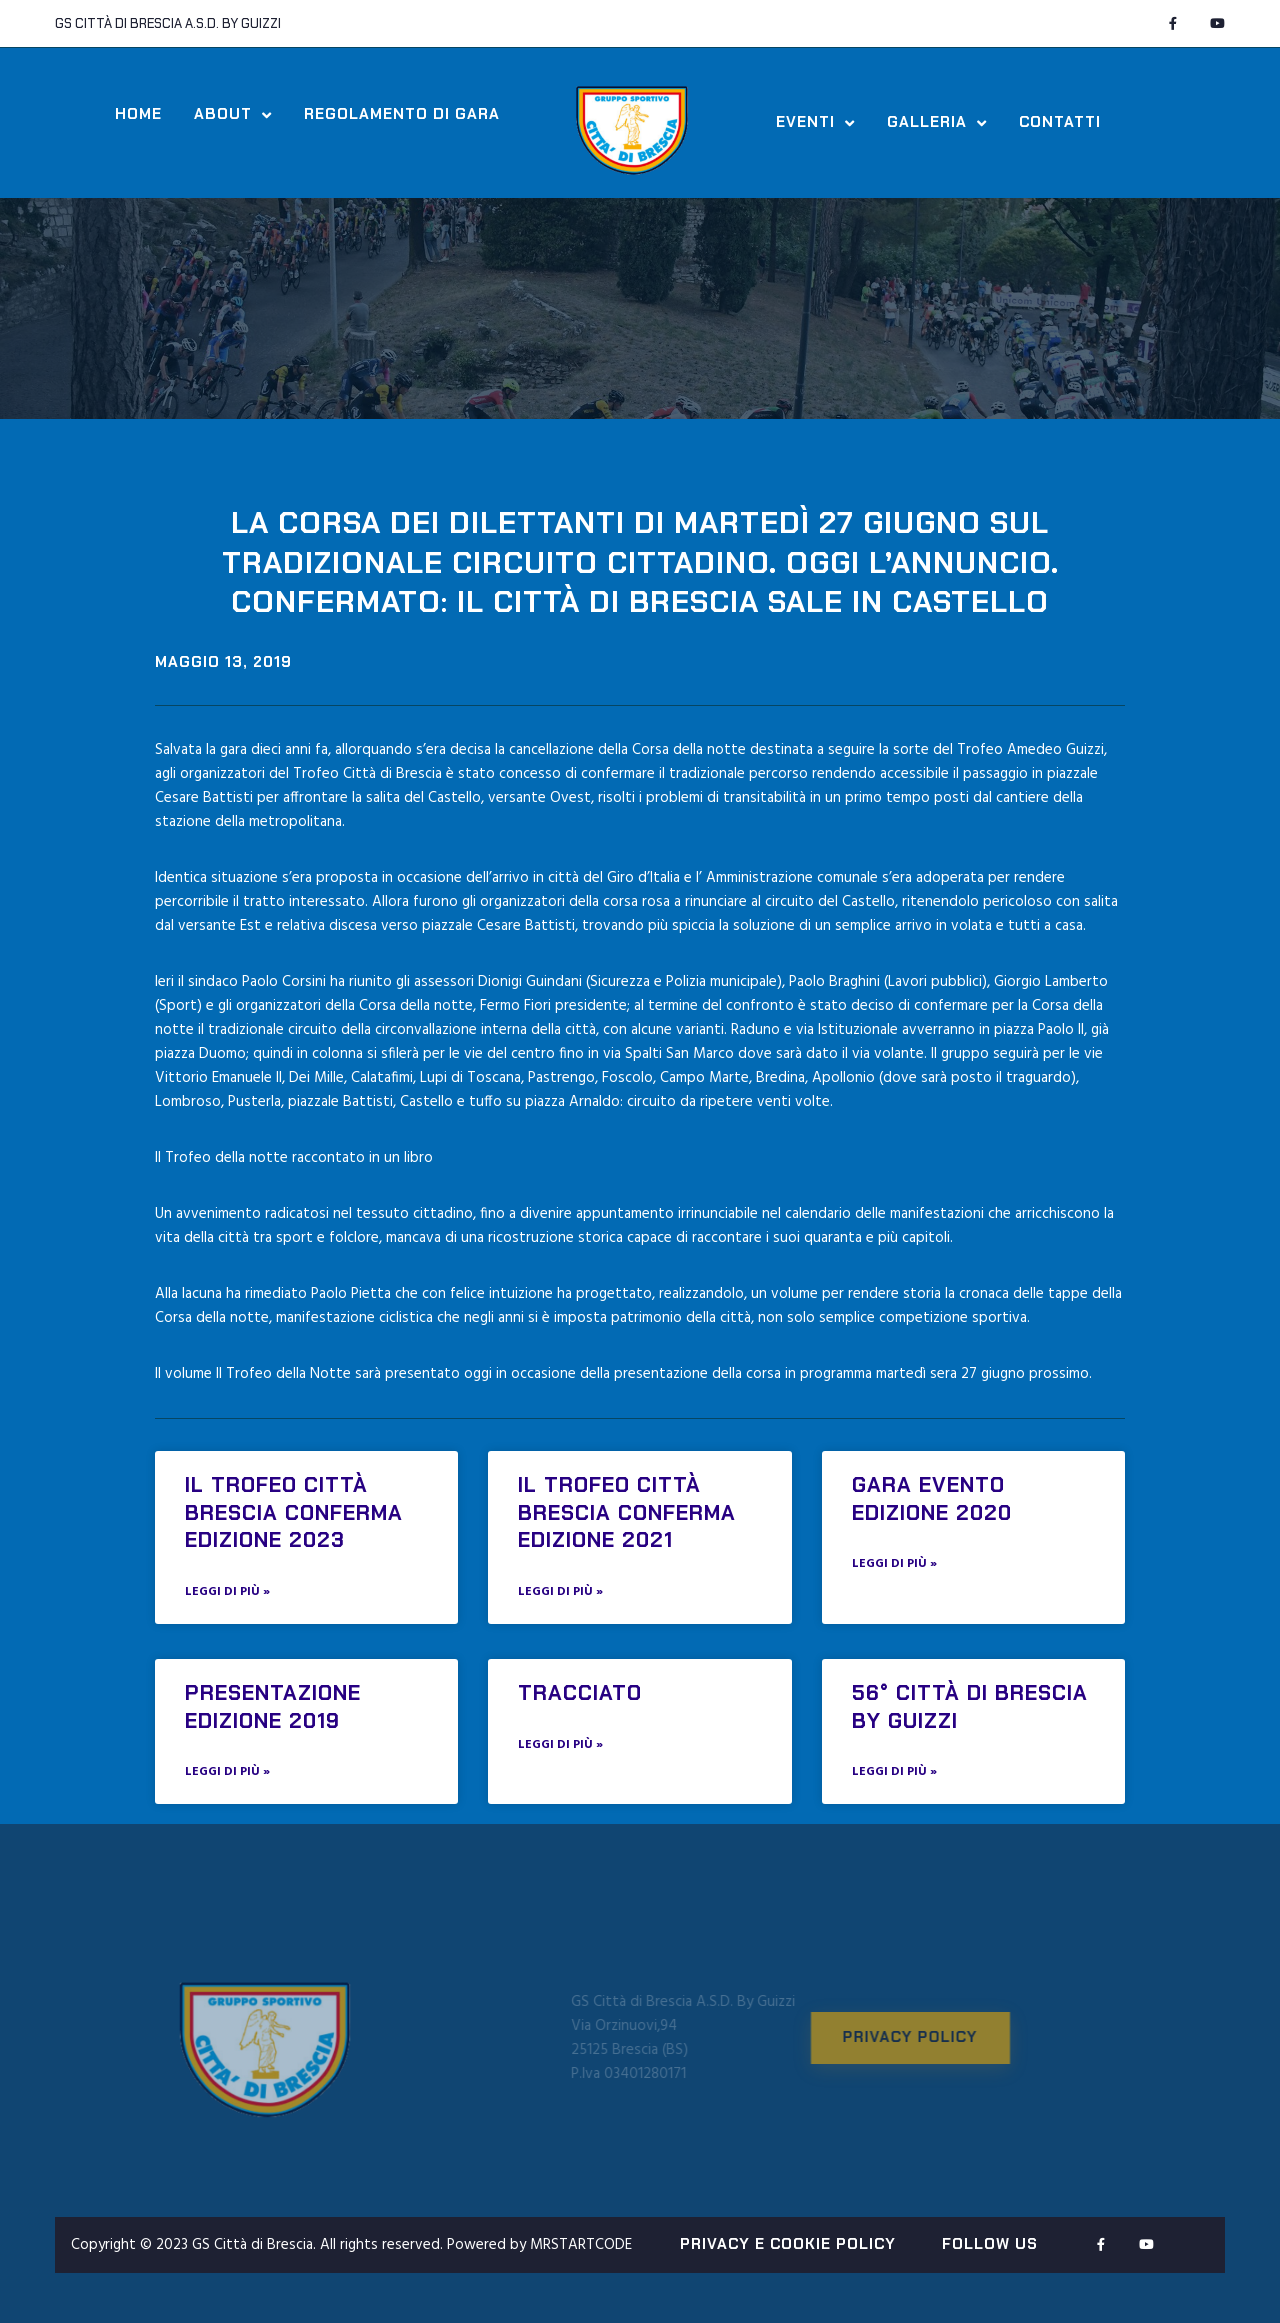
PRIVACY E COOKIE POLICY (788, 2244)
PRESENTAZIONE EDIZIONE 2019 (273, 1706)
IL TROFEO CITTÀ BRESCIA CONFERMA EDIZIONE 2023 (294, 1512)
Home (138, 114)
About (233, 115)
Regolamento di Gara (402, 114)
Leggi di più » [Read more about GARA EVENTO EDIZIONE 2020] (894, 1564)
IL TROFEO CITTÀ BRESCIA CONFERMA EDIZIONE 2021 (627, 1512)
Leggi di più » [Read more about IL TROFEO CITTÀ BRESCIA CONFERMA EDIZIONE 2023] (227, 1592)
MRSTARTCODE (581, 2245)
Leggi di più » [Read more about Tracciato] (560, 1745)
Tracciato (580, 1692)
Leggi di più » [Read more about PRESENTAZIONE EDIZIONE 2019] (227, 1772)
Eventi (815, 123)
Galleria (937, 123)
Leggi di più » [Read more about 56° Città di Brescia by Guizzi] (894, 1772)
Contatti (1060, 122)
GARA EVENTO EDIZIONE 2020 (932, 1498)
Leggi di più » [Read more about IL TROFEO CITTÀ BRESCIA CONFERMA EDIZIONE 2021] (560, 1592)
